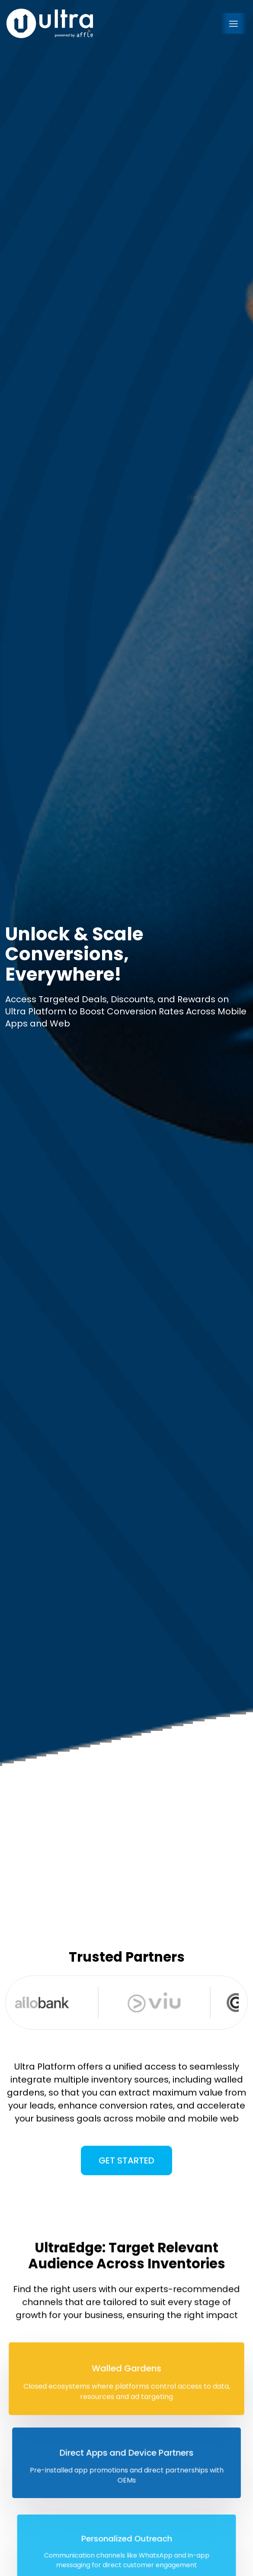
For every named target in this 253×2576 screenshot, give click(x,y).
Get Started (126, 2174)
